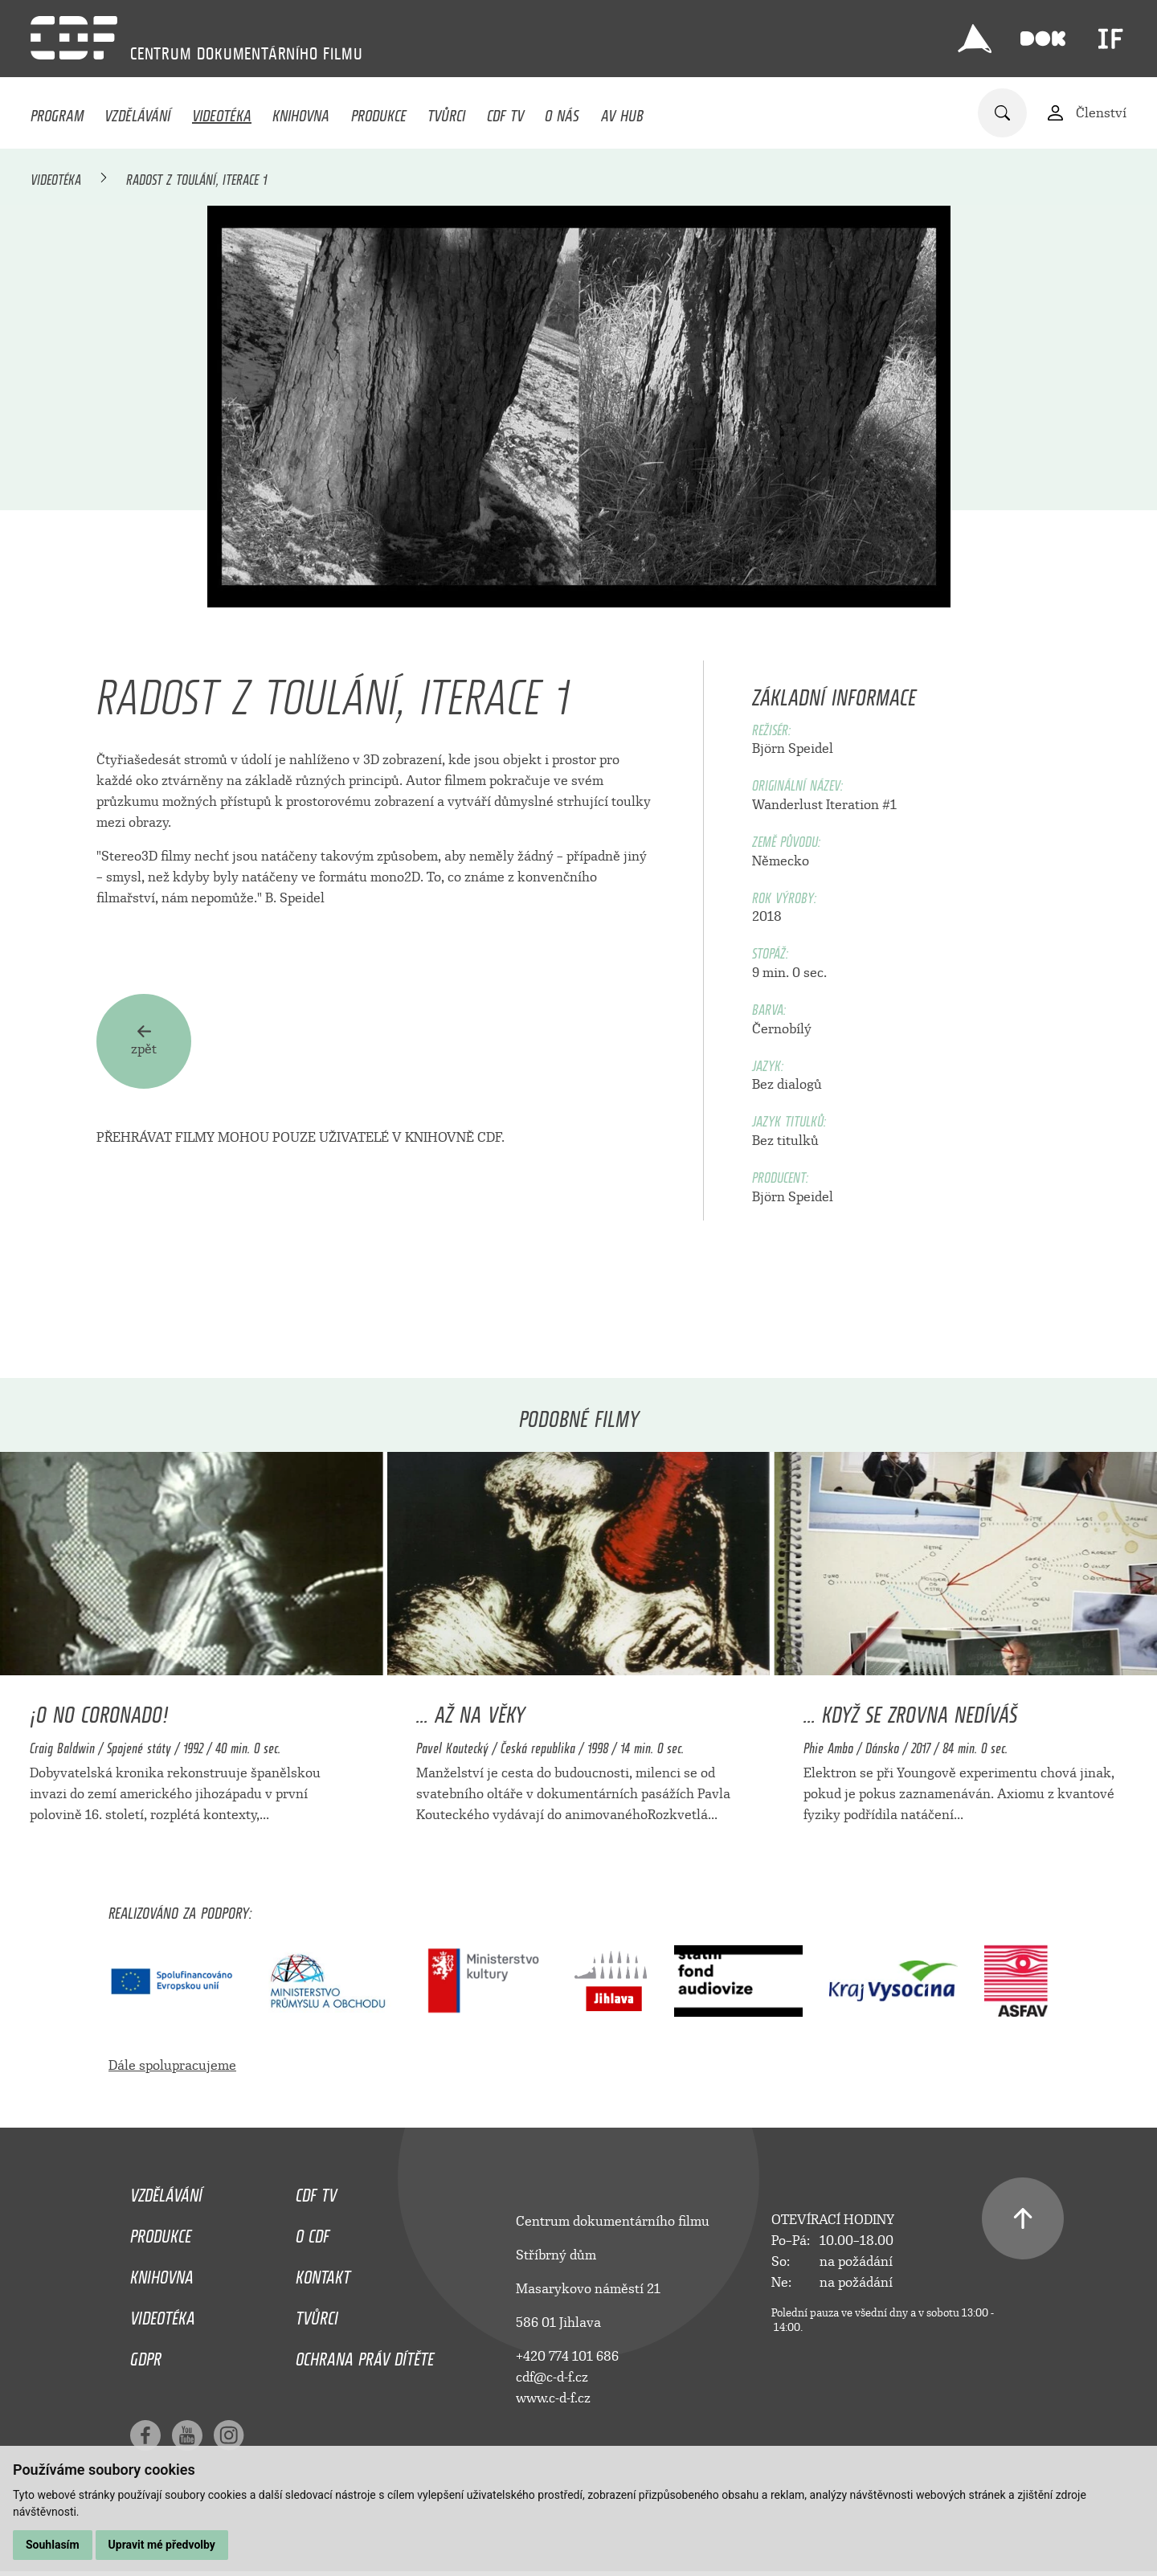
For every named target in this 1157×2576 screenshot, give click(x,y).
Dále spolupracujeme (172, 2065)
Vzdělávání (137, 111)
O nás (562, 111)
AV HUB (622, 111)
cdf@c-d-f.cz (552, 2377)
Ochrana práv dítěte (365, 2355)
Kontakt (323, 2273)
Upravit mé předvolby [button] (161, 2544)
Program (57, 111)
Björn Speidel (792, 748)
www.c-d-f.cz (553, 2398)
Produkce (379, 111)
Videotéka (221, 111)
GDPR (145, 2355)
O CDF (312, 2232)
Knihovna (300, 111)
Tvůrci (446, 111)
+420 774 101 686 (567, 2356)
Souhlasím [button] (53, 2544)
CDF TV (505, 111)
